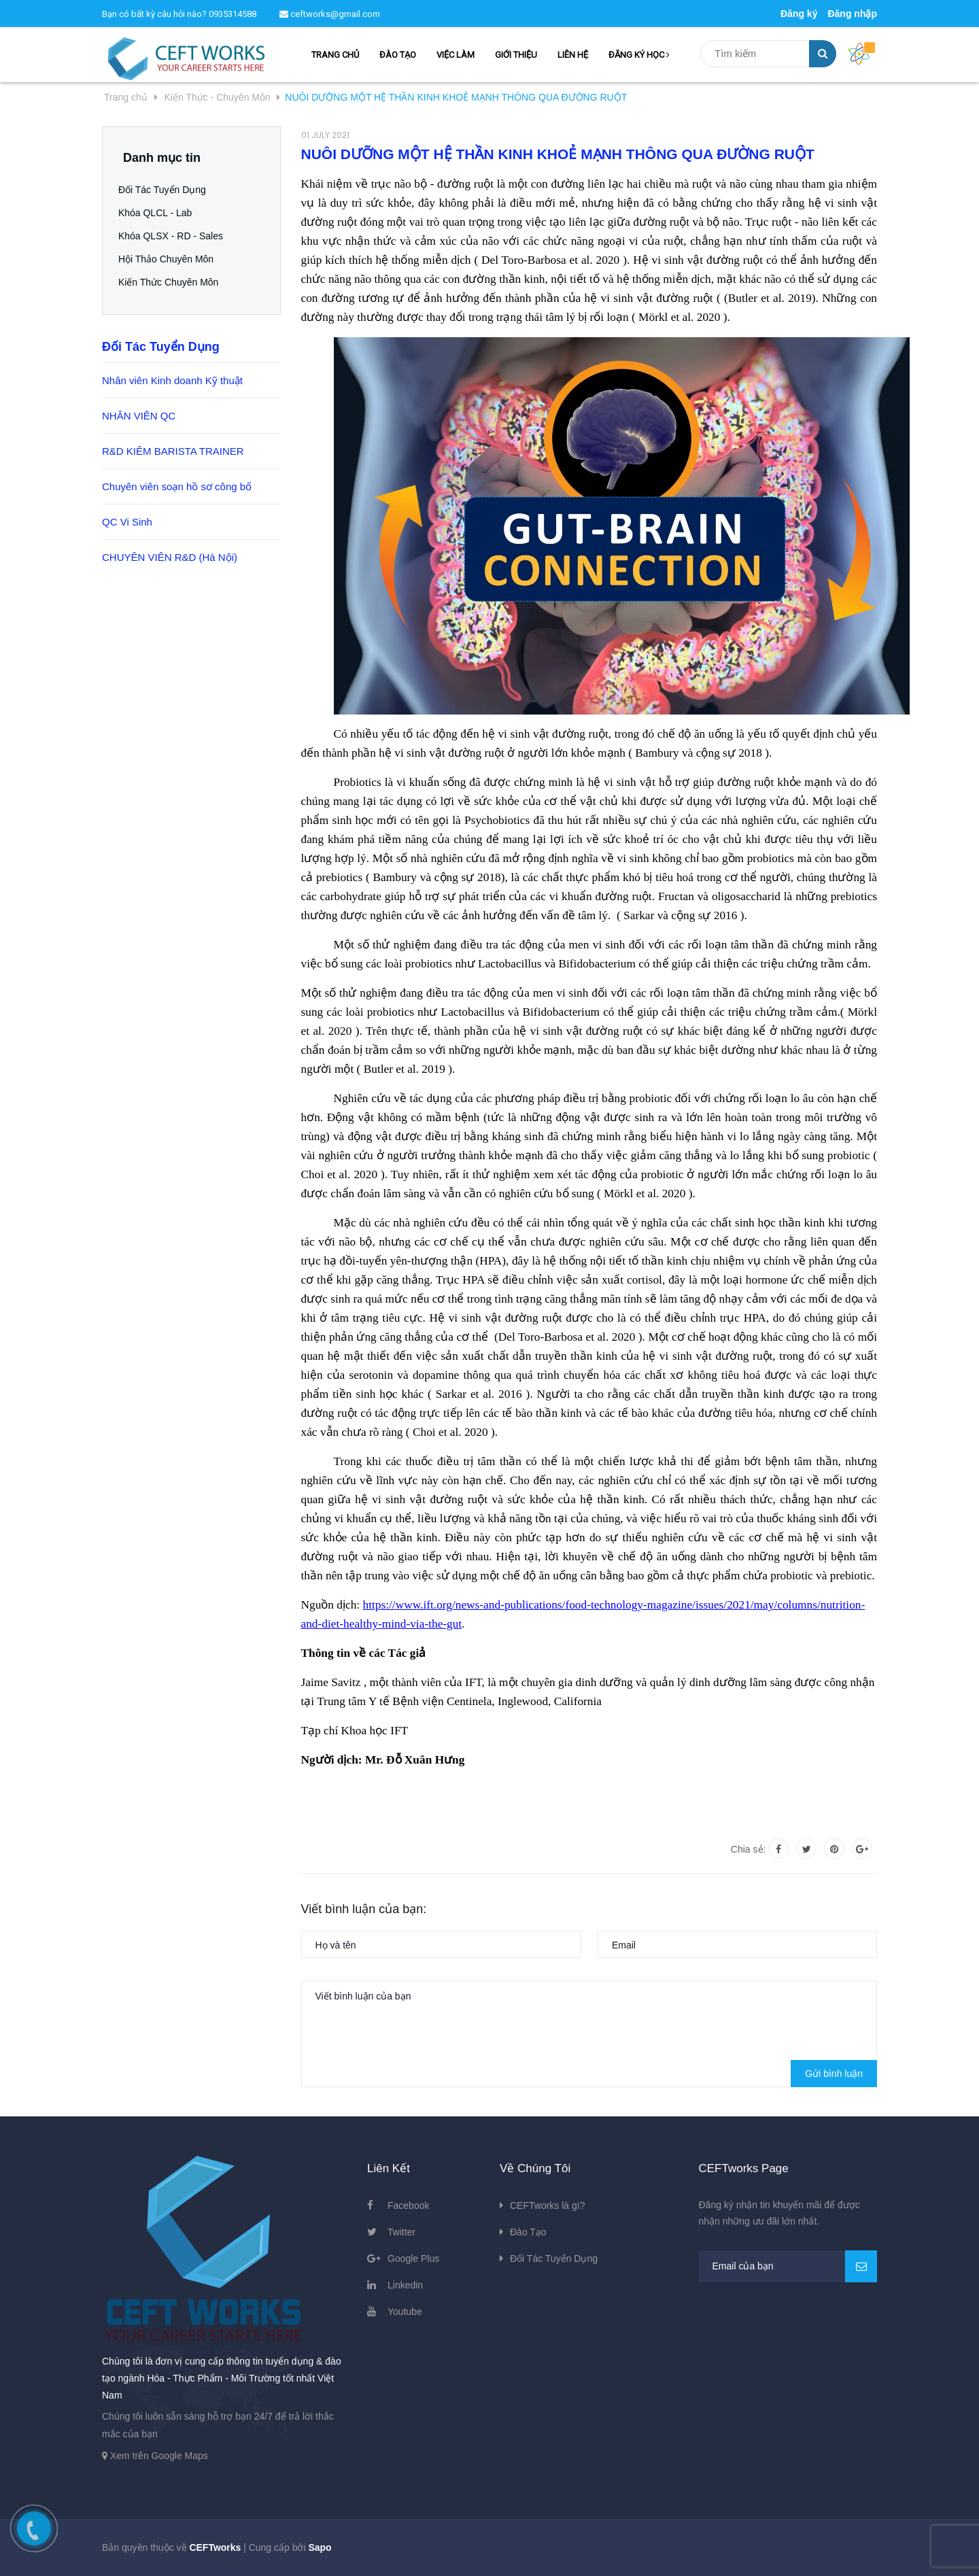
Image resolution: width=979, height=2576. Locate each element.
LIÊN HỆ (572, 55)
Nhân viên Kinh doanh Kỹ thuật (172, 380)
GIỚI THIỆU (516, 55)
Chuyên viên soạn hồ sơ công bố (177, 486)
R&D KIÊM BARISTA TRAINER (173, 451)
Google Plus (413, 2258)
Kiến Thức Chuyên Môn (173, 282)
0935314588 (232, 14)
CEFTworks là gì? (547, 2205)
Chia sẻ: (748, 1849)
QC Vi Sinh (127, 522)
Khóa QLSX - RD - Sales (175, 235)
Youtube (405, 2311)
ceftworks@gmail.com (329, 14)
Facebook (408, 2205)
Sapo (319, 2547)
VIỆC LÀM (455, 55)
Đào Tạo (528, 2232)
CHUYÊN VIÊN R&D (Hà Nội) (169, 557)
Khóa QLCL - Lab (159, 212)
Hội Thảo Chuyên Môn (170, 259)
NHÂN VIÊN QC (138, 416)
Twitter (401, 2232)
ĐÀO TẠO (397, 55)
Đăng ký (798, 13)
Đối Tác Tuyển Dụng (167, 189)
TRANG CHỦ (335, 55)
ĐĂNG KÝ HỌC (639, 55)
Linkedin (405, 2285)
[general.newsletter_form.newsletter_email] (788, 2266)
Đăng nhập (852, 13)
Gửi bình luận (834, 2073)
